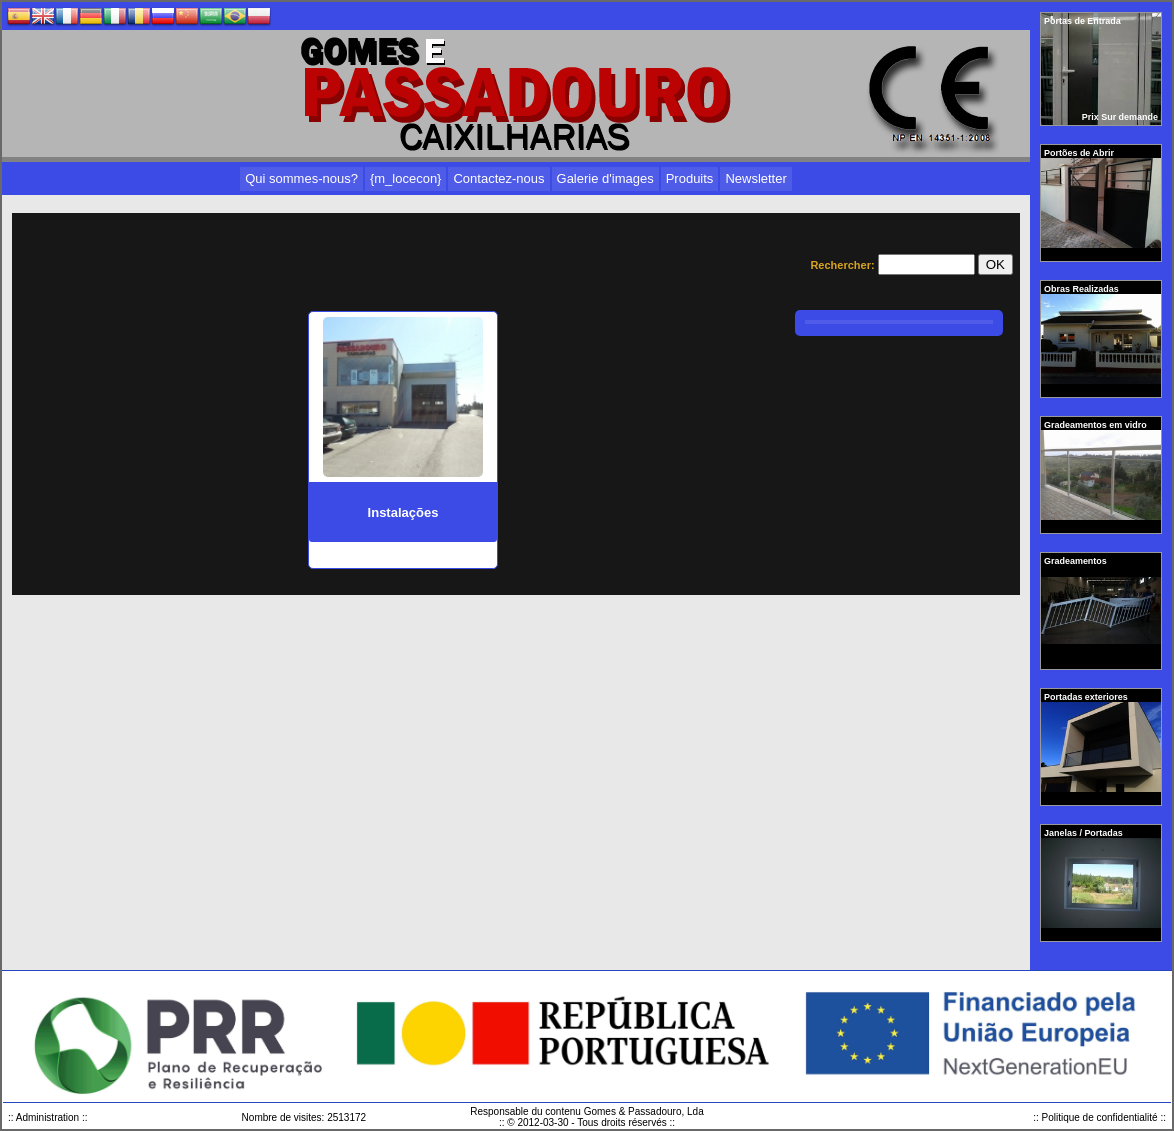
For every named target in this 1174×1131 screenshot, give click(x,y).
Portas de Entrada (1083, 21)
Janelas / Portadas (1084, 833)
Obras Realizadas (1082, 289)
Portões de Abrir (1080, 153)
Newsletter (755, 178)
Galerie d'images (605, 178)
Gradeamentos (1076, 561)
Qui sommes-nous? (301, 178)
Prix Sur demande (1120, 117)
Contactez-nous (498, 178)
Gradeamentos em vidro (1096, 425)
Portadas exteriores (1087, 697)
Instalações (403, 512)
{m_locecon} (406, 178)
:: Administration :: (47, 1117)
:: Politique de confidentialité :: (1099, 1117)
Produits (690, 178)
